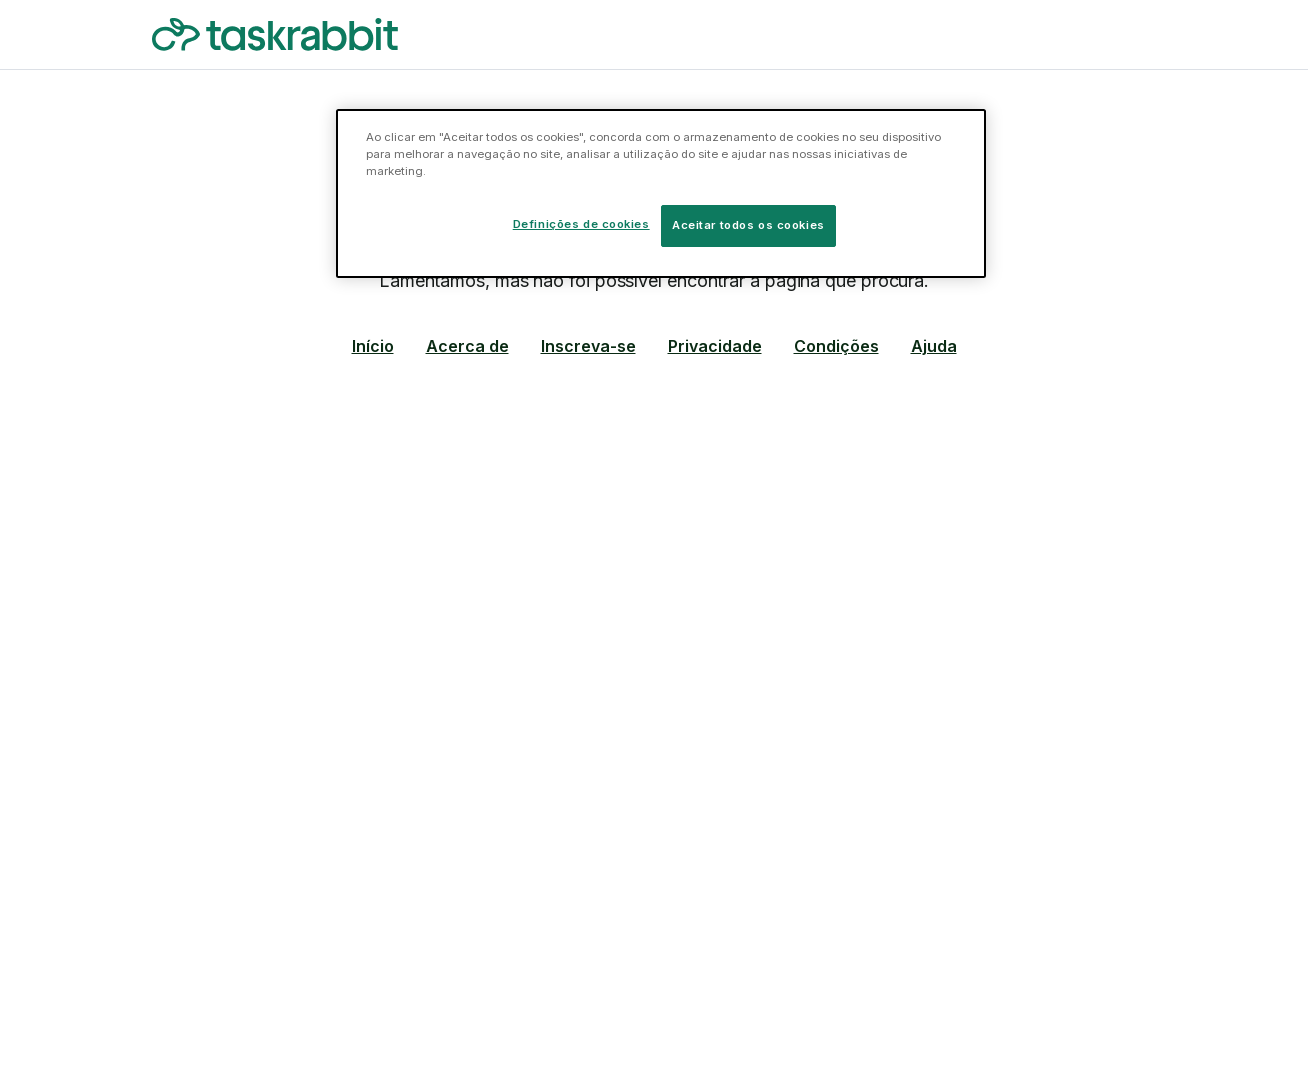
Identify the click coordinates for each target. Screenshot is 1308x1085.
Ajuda (934, 346)
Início (373, 346)
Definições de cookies (581, 224)
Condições (836, 346)
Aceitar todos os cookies (748, 225)
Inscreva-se (588, 346)
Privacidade (715, 346)
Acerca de (467, 346)
